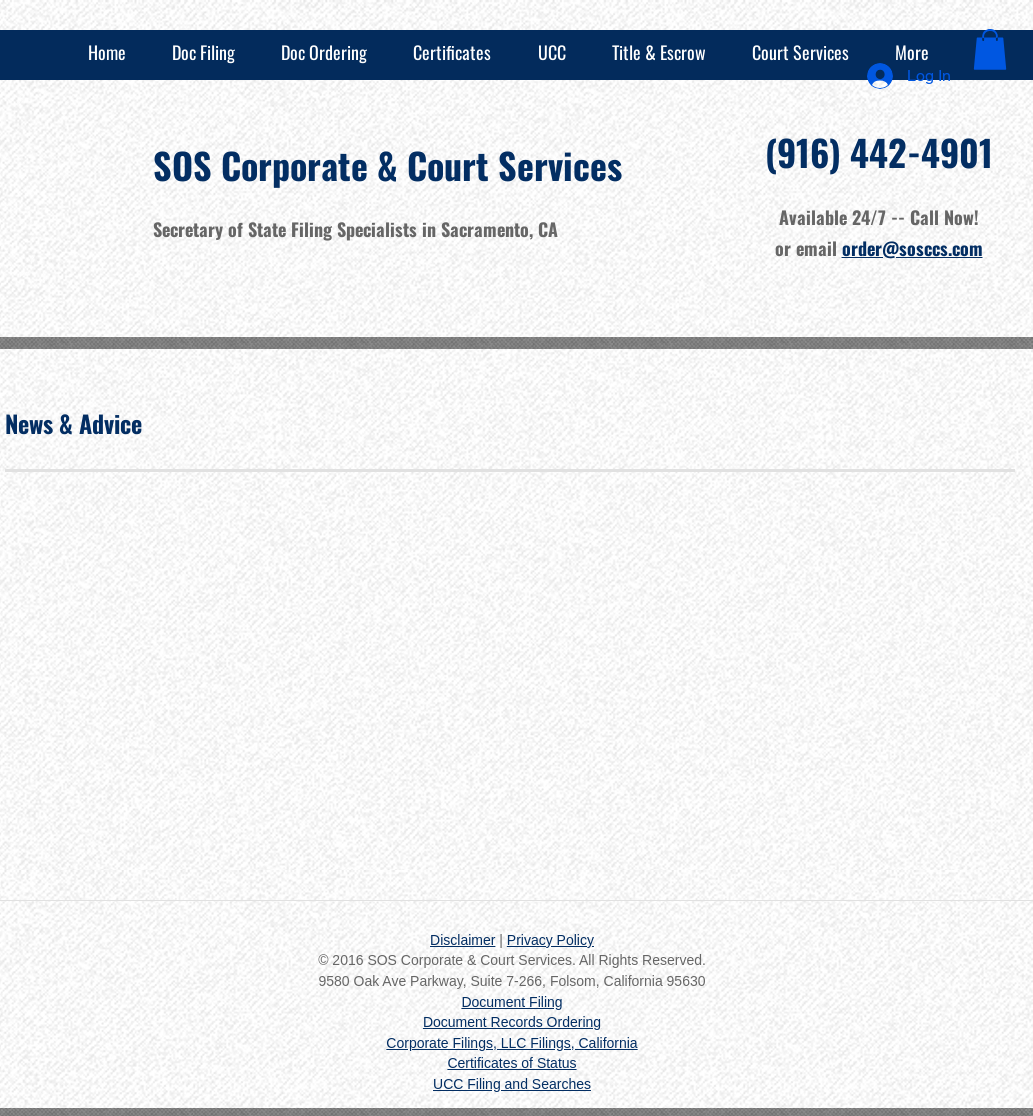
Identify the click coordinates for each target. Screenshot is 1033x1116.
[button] (990, 49)
